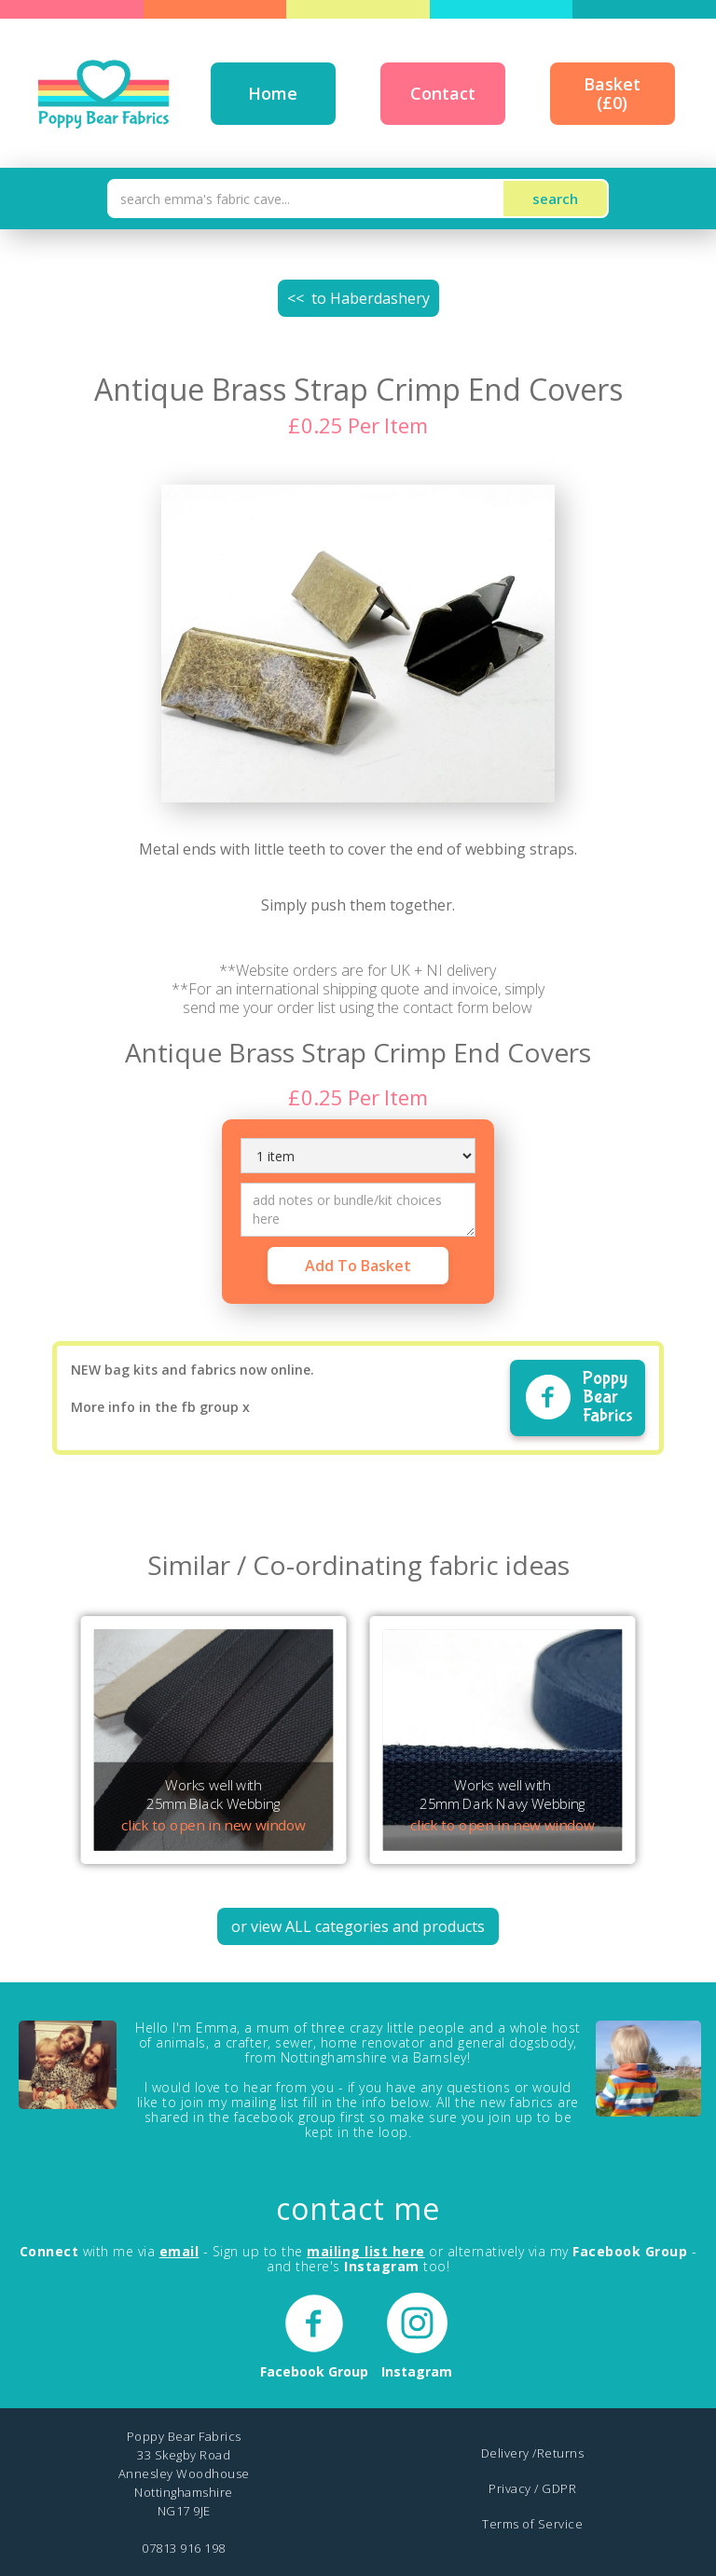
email (179, 2251)
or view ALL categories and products (358, 1926)
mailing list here (366, 2251)
